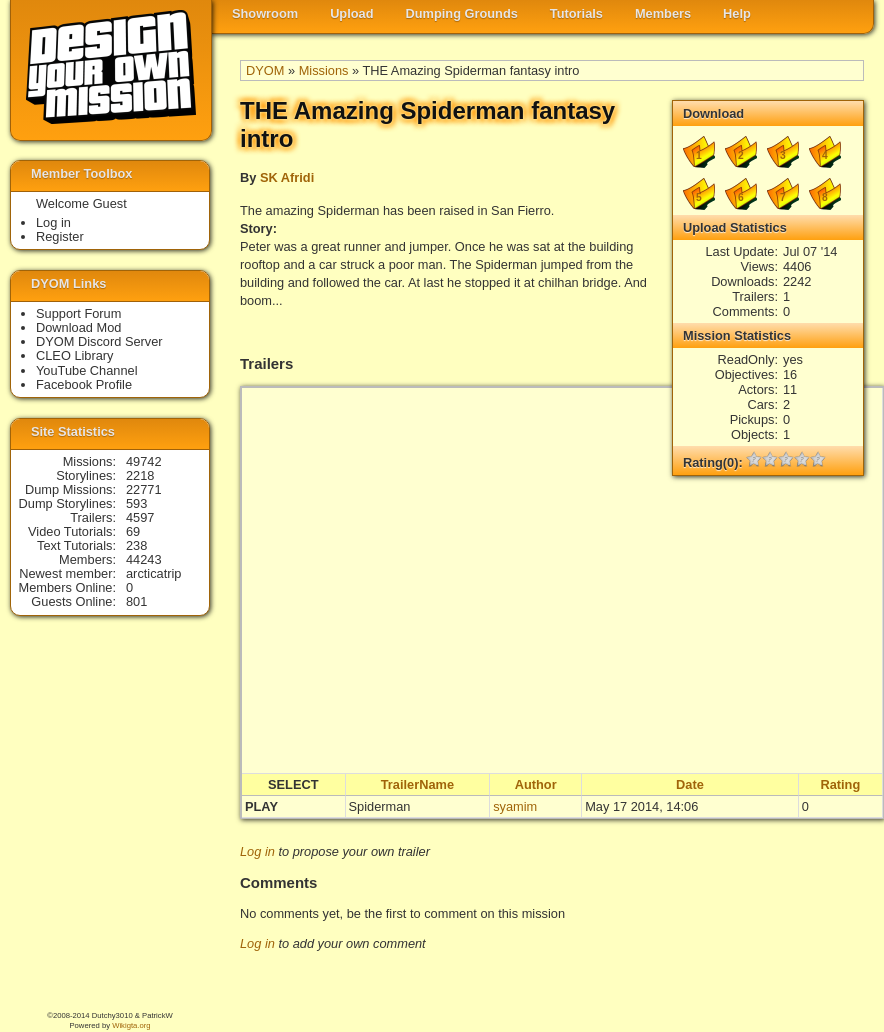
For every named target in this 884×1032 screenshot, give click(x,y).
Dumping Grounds (462, 13)
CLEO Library (75, 355)
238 (136, 545)
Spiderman (380, 806)
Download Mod (78, 327)
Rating (840, 784)
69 (133, 531)
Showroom (265, 13)
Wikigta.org (131, 1025)
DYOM (265, 70)
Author (536, 784)
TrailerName (417, 784)
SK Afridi (287, 177)
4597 (140, 517)
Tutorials (576, 13)
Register (60, 236)
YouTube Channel (87, 370)
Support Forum (78, 313)
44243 (144, 559)
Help (737, 13)
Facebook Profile (84, 384)
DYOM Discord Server (99, 341)
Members (663, 13)
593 (136, 503)
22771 (144, 489)
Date (690, 784)
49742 (144, 461)
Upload (351, 13)
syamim (515, 806)
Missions (324, 70)
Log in (257, 851)
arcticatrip (153, 573)
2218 (140, 475)
